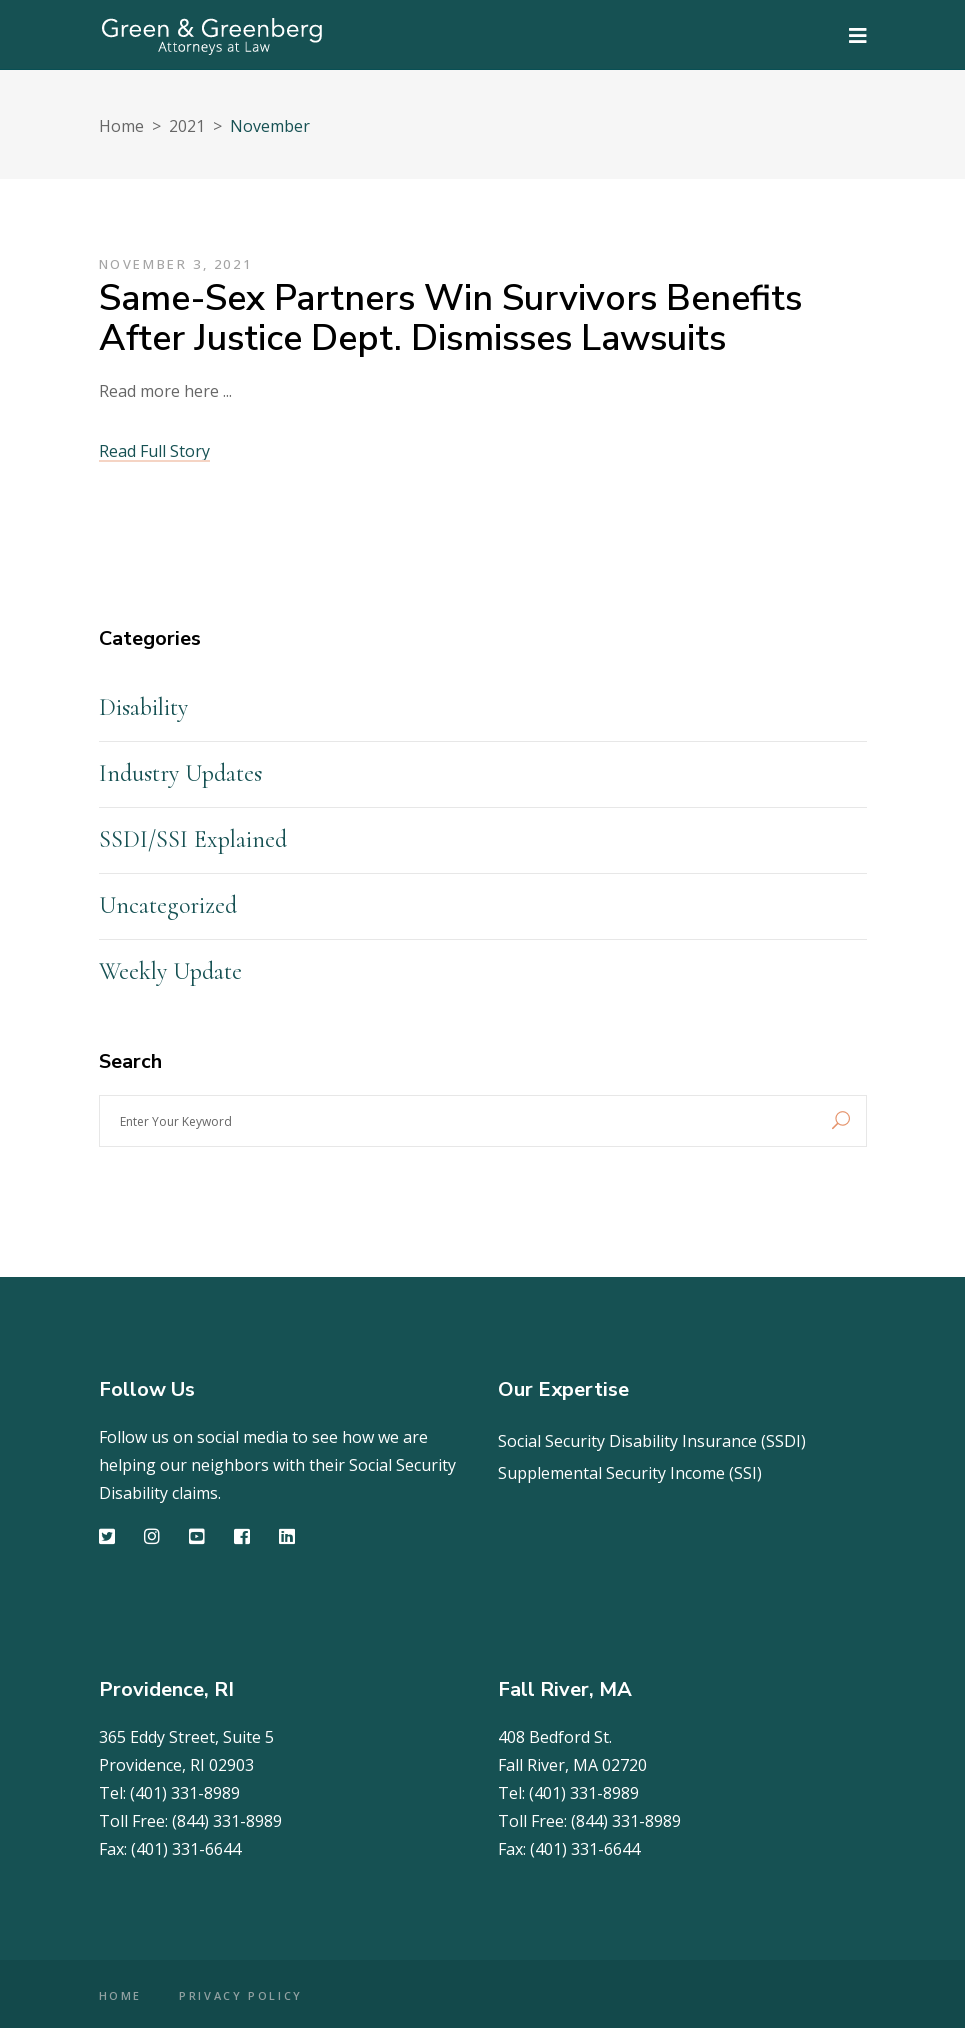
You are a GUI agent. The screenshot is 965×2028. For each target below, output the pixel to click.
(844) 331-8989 (227, 1821)
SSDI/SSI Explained (193, 839)
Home (121, 126)
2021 (187, 126)
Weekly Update (170, 971)
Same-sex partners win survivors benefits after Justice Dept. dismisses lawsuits (450, 318)
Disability (143, 707)
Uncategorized (168, 905)
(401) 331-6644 (186, 1849)
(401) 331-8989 (185, 1793)
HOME (121, 1995)
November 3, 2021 (176, 264)
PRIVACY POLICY (241, 1995)
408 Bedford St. (555, 1737)
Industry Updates (180, 773)
